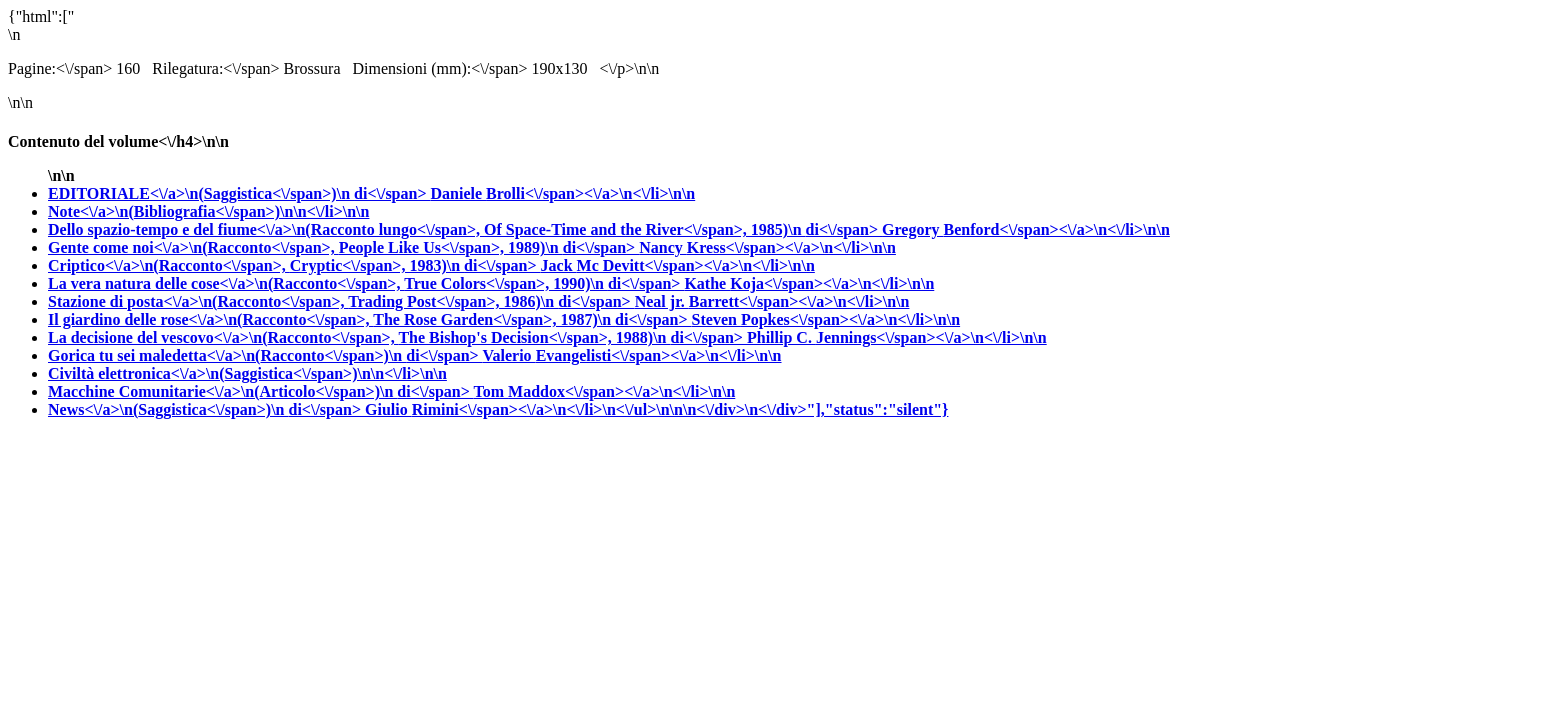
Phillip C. (897, 337)
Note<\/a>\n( (208, 211)
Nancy (767, 247)
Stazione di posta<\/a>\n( (341, 301)
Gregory (1026, 229)
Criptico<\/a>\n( (294, 265)
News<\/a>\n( (206, 409)
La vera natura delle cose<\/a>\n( (366, 283)
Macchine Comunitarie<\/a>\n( (261, 391)
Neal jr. (772, 301)
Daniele (563, 193)
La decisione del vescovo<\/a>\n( (397, 337)
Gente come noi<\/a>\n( (343, 247)
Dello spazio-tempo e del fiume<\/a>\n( (465, 229)
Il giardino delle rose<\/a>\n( (370, 319)
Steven (826, 319)
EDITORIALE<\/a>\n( (239, 193)
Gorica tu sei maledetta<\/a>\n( (265, 355)
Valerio (631, 355)
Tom (605, 391)
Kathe (809, 283)
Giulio (656, 409)
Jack (678, 265)
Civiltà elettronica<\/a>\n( (247, 373)
